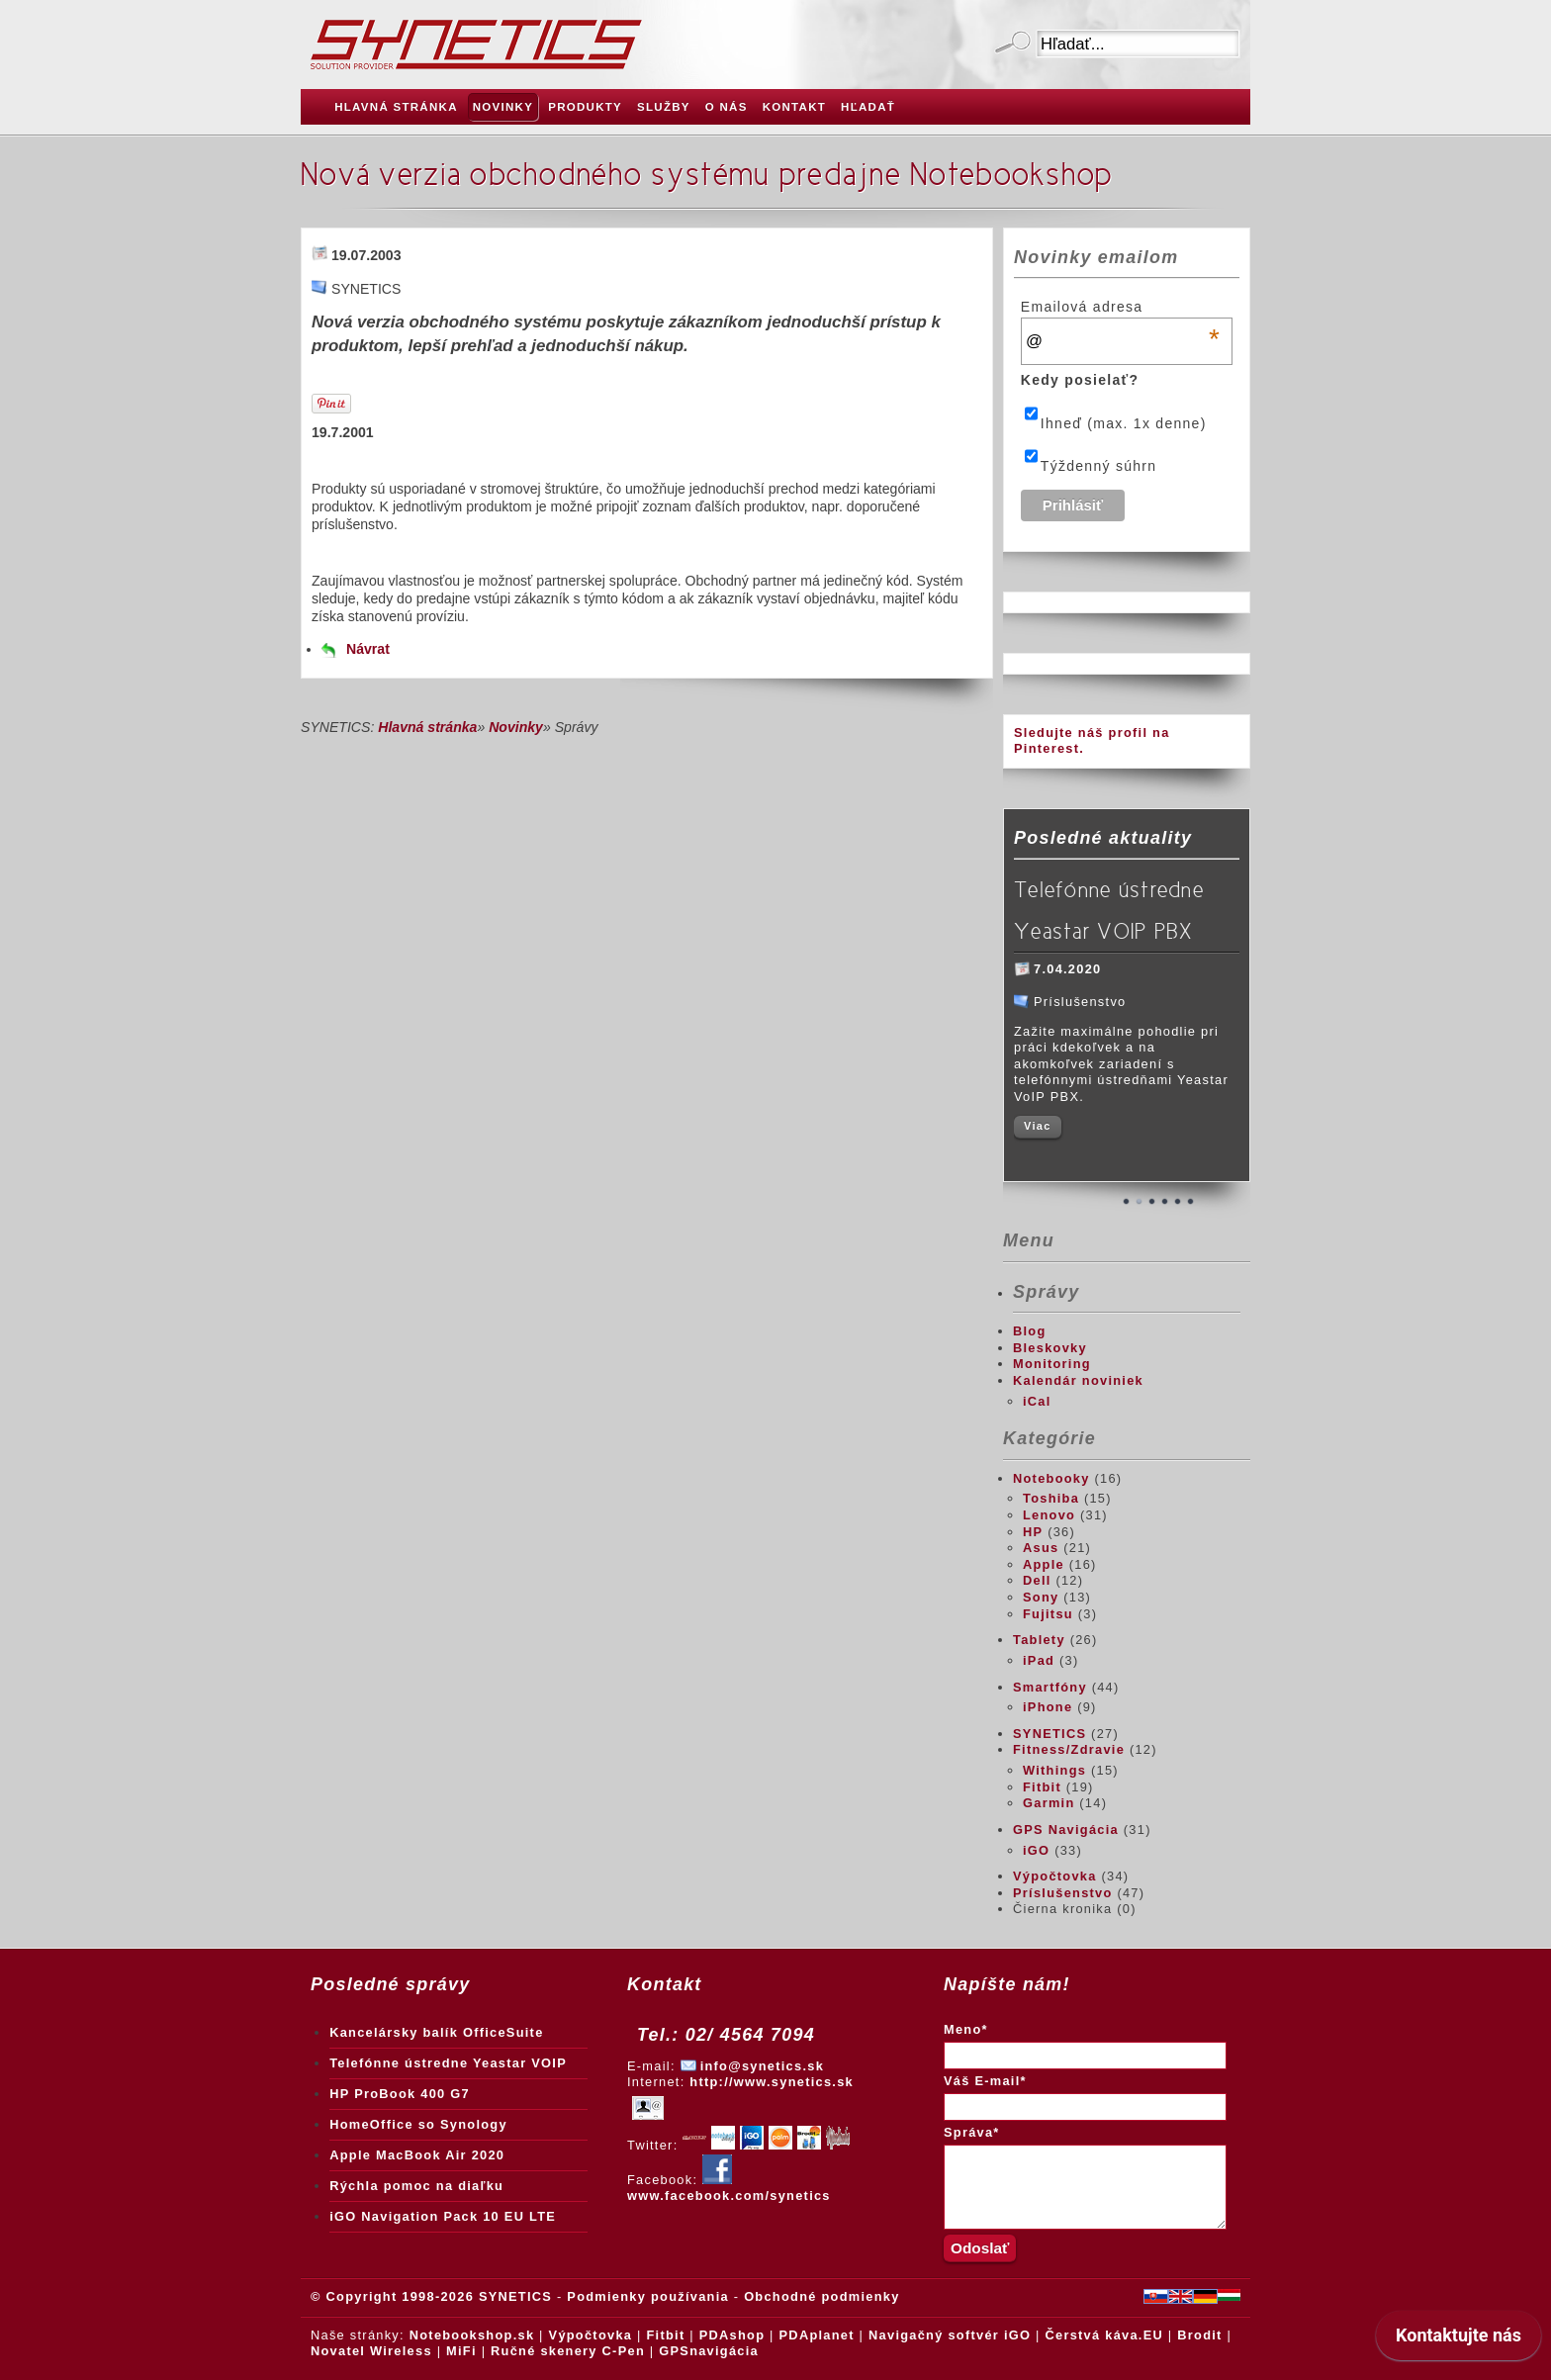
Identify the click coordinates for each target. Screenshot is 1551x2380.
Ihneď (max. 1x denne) (1124, 423)
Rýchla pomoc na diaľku (416, 2185)
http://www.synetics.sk (771, 2081)
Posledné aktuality (1103, 838)
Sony (1040, 1597)
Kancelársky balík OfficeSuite (436, 2032)
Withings (1054, 1770)
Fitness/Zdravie (1069, 1749)
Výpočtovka (1055, 1876)
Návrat (368, 649)
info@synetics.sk (762, 2066)
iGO (1036, 1850)
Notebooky (1051, 1478)
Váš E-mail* (985, 2080)
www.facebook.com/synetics (729, 2188)
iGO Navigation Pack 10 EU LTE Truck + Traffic (442, 2221)
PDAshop (732, 2335)
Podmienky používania (648, 2296)
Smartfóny (1050, 1687)
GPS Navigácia (1066, 1829)
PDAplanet (817, 2335)
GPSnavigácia (709, 2350)
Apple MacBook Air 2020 (416, 2155)
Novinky (516, 727)
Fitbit (1042, 1787)
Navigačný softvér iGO (949, 2335)
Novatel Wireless (371, 2350)
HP (1033, 1531)
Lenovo (1049, 1515)
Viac (1037, 1126)
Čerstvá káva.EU (1104, 2335)
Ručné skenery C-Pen (568, 2350)
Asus (1040, 1547)
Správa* (972, 2132)
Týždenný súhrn (1099, 466)
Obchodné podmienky (821, 2296)
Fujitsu (1048, 1613)
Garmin (1048, 1802)
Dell (1037, 1580)
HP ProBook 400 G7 (399, 2093)
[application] (1458, 2340)
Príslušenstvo (1063, 1892)
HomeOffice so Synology (418, 2124)
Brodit (1199, 2335)
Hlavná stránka (427, 727)
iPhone (1047, 1706)
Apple (1043, 1564)
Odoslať (1013, 44)
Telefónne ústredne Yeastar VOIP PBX (1109, 910)
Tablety (1039, 1639)
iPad (1038, 1660)
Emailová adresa (1121, 307)
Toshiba (1051, 1498)
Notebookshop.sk (472, 2335)
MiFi (461, 2350)
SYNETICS (1049, 1733)
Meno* (966, 2029)
